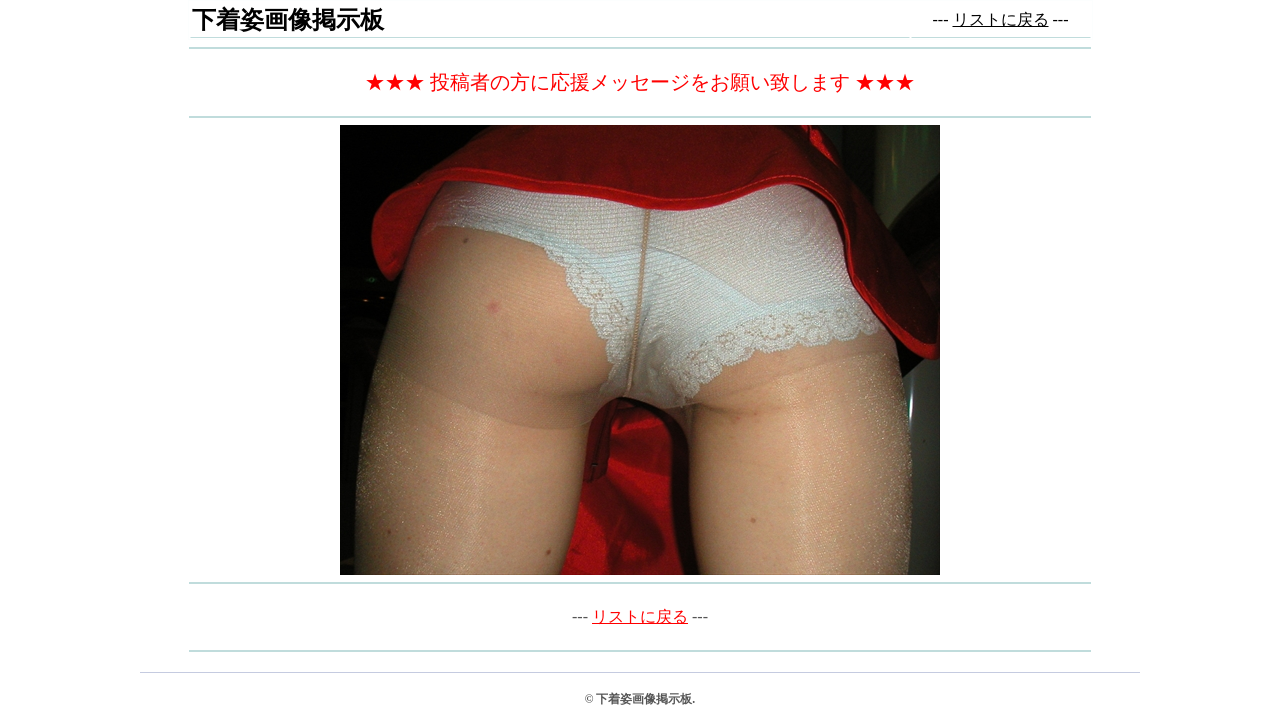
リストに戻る (1001, 19)
